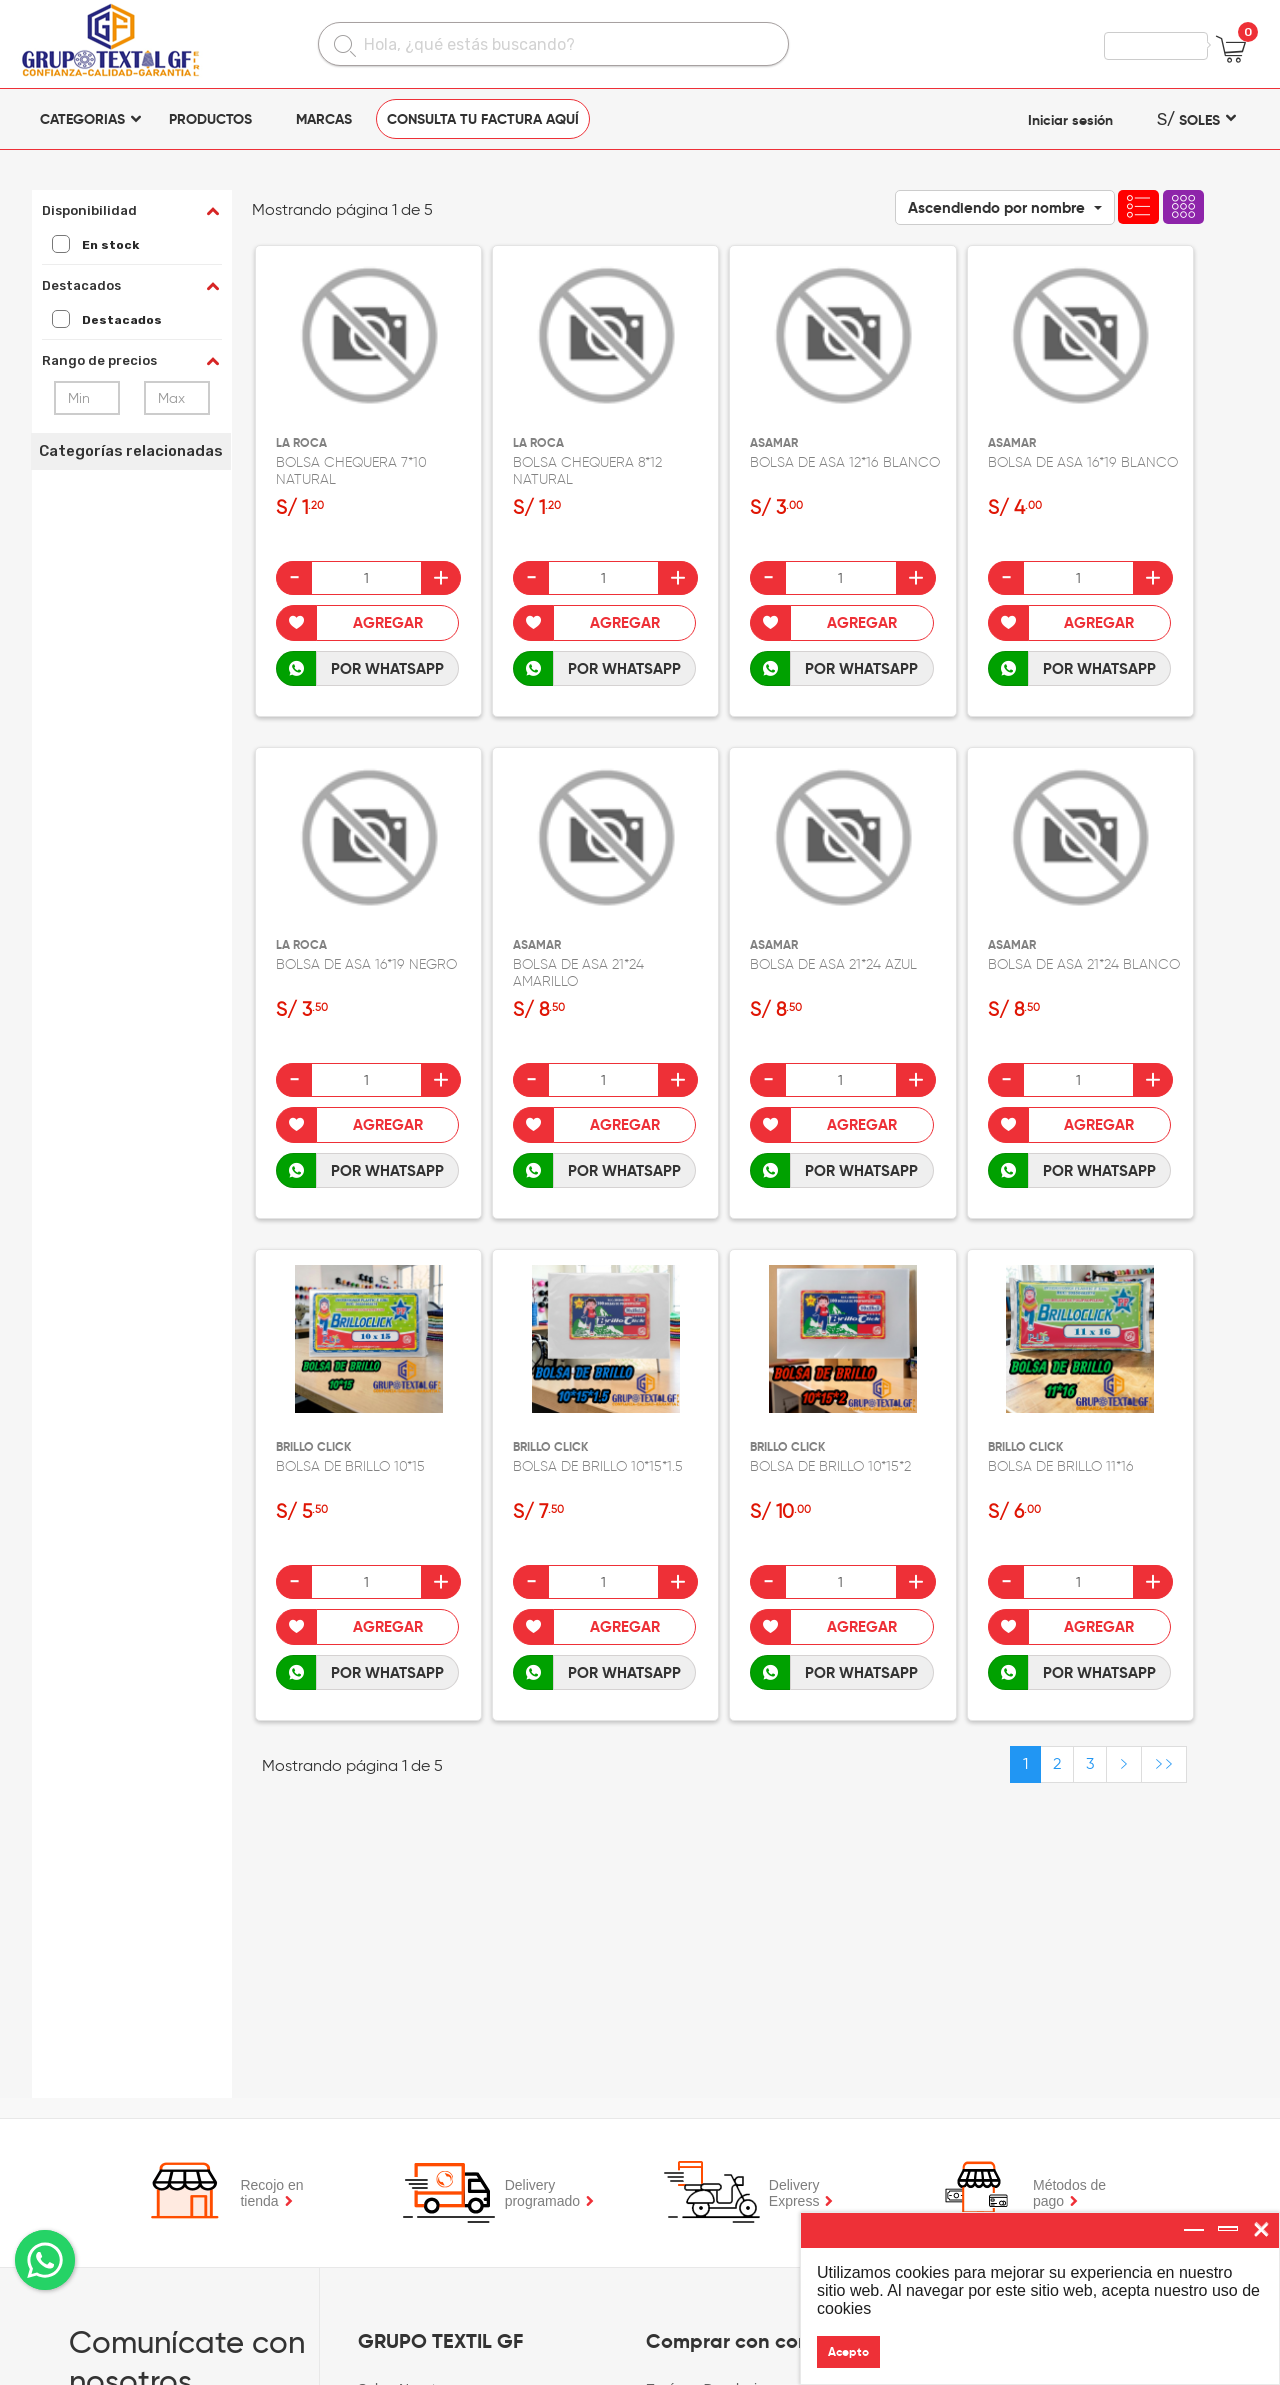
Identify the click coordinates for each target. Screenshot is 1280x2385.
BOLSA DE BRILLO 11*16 (1061, 1466)
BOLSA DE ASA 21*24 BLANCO (1084, 964)
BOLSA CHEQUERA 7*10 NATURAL (351, 471)
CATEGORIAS (82, 119)
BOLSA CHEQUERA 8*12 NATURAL (587, 471)
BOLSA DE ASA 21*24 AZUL (833, 964)
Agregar (388, 622)
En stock (95, 245)
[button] (1005, 207)
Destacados (107, 320)
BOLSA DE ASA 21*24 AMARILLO (578, 973)
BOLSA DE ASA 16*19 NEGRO (366, 964)
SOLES (1188, 120)
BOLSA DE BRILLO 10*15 (350, 1466)
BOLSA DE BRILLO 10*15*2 (830, 1466)
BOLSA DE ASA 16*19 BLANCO (1083, 462)
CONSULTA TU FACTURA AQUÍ (483, 119)
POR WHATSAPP (387, 668)
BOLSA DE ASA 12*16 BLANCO (845, 462)
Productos (210, 119)
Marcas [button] (324, 119)
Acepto (848, 2351)
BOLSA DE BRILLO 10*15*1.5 (598, 1466)
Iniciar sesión (1070, 120)
